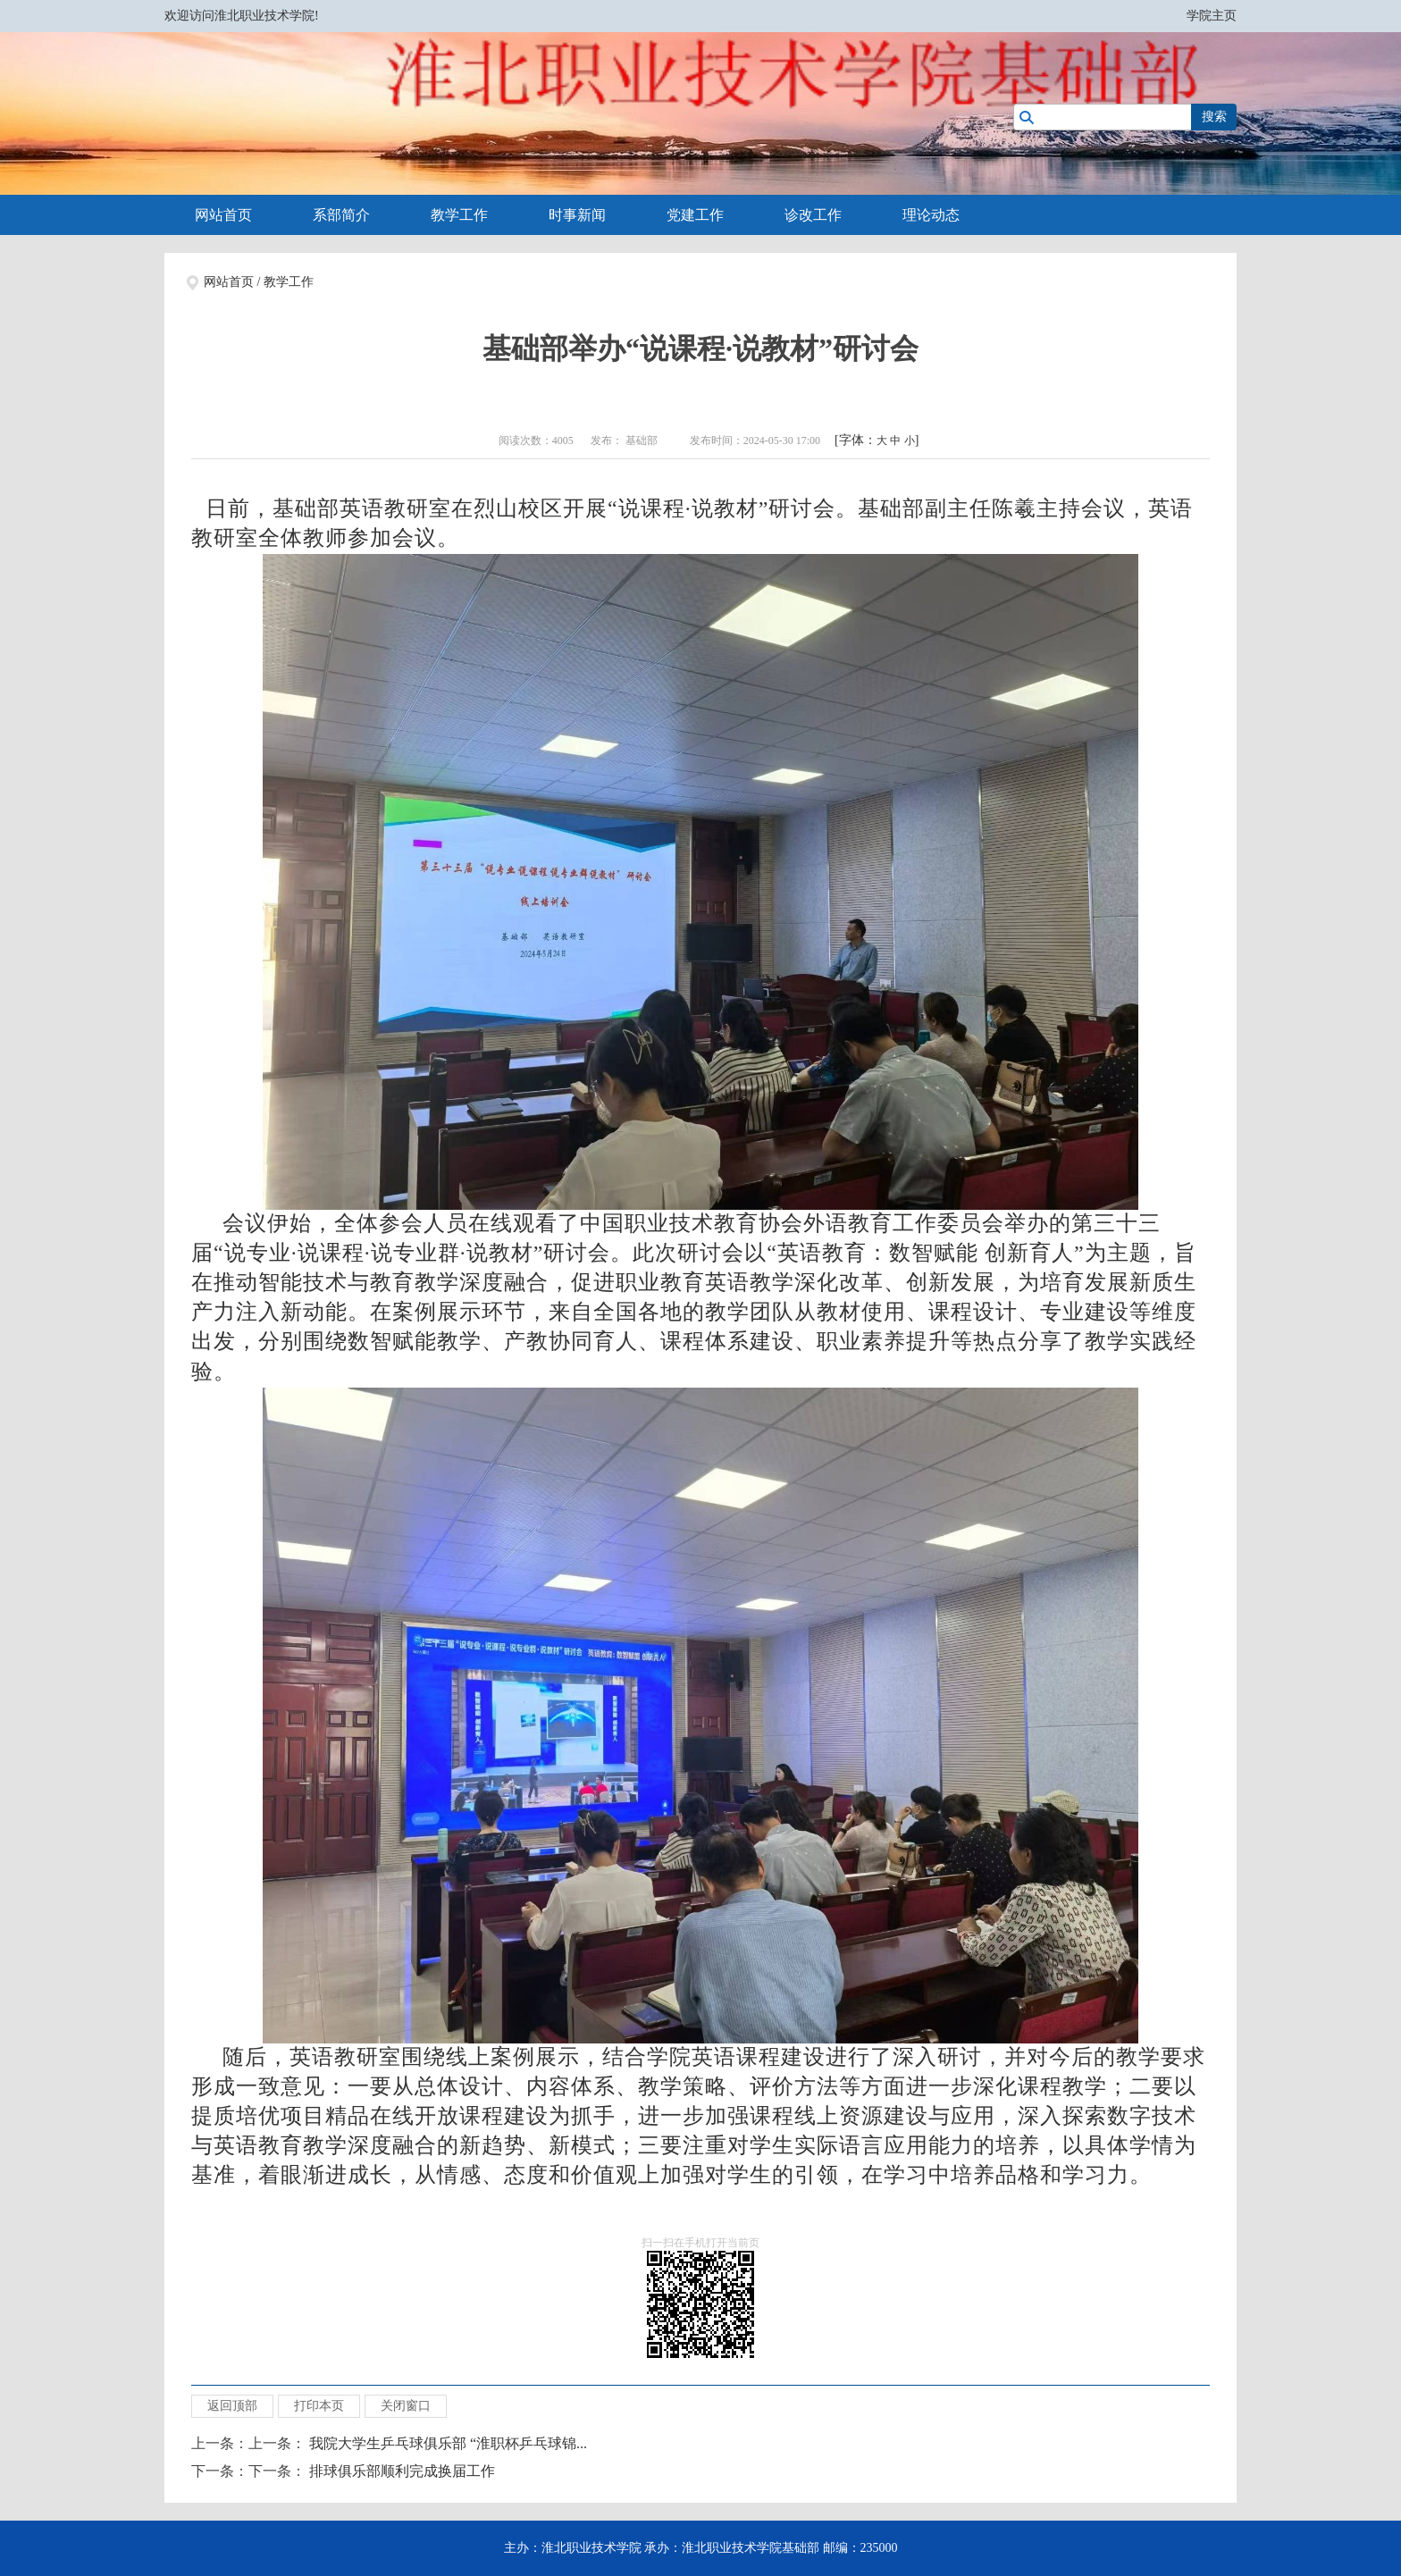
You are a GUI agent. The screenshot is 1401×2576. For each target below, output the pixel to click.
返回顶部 (232, 2405)
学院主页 (1212, 15)
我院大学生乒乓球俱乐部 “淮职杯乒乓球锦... (448, 2443)
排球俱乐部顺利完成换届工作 (402, 2471)
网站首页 (223, 214)
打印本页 (319, 2405)
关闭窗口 (406, 2405)
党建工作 (695, 214)
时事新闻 (577, 214)
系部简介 (341, 214)
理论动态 (931, 214)
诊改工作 (813, 214)
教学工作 (459, 214)
